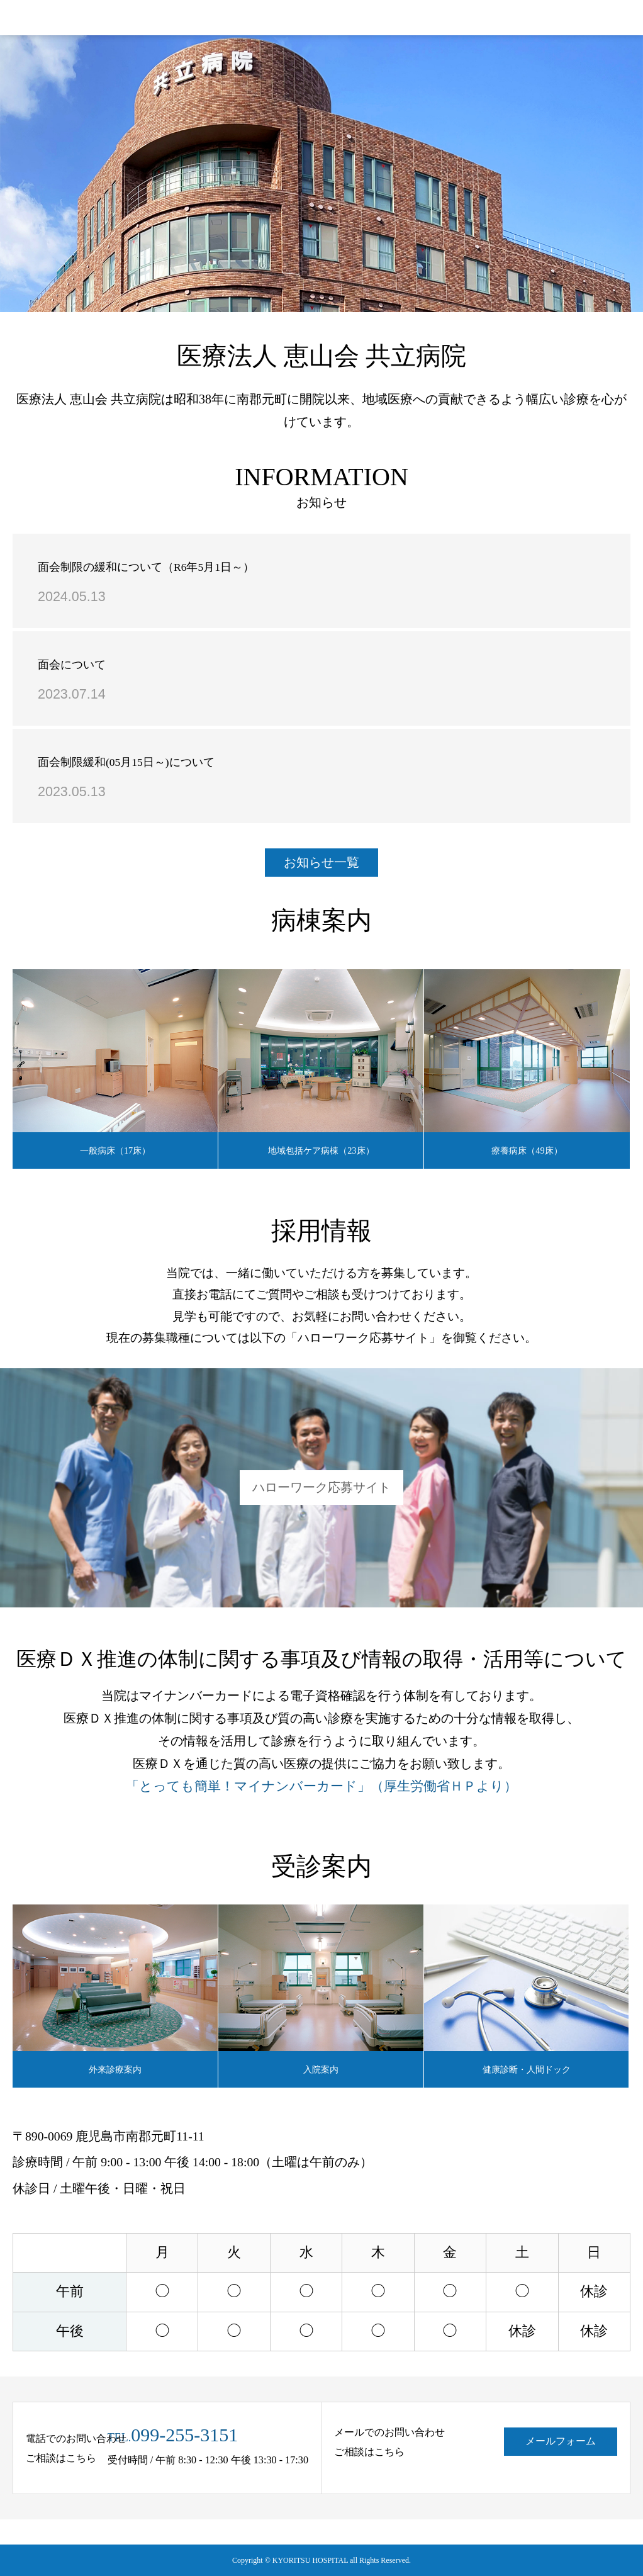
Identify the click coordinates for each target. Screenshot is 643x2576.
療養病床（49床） (526, 1150)
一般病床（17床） (115, 1150)
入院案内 (320, 2069)
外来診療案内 (115, 2069)
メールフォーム (560, 2441)
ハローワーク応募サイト (321, 1487)
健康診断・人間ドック (527, 2069)
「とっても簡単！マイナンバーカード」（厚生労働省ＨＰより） (321, 1786)
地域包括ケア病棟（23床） (321, 1150)
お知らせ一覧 (321, 862)
